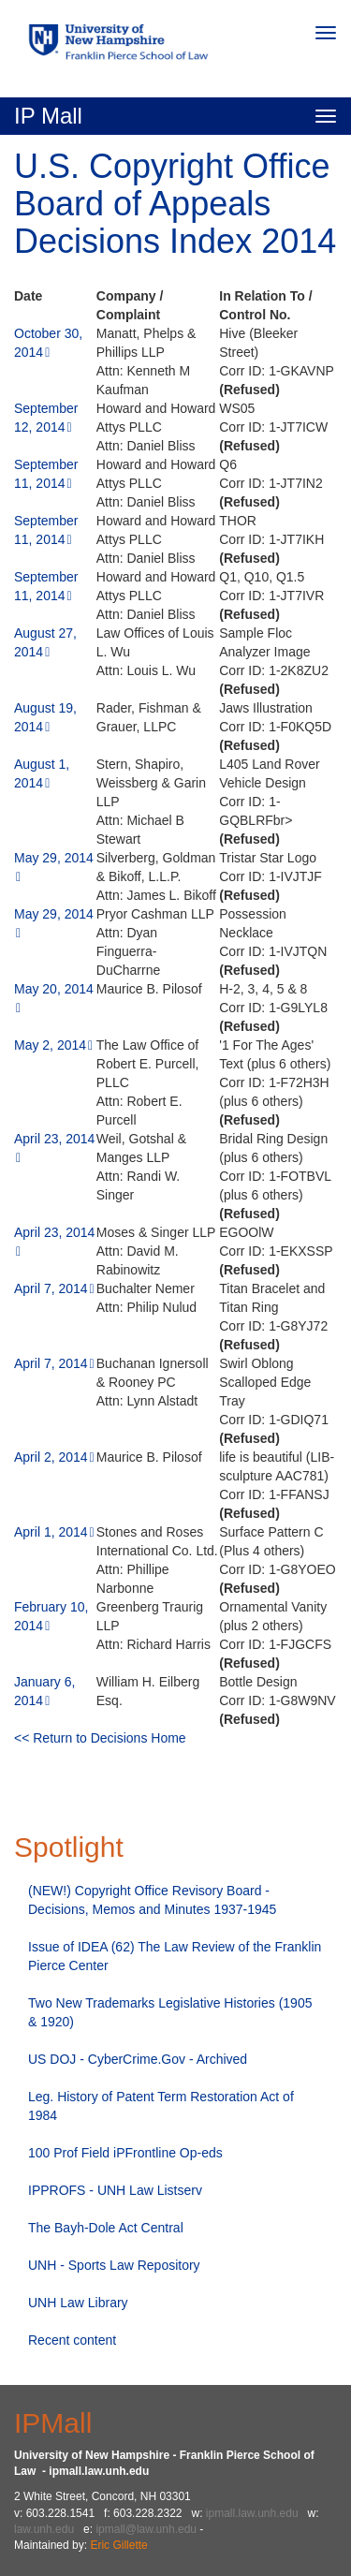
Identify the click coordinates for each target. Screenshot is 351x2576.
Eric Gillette (118, 2545)
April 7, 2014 (51, 1288)
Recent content (72, 2340)
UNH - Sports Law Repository (114, 2265)
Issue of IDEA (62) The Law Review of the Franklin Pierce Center (174, 1956)
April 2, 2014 (51, 1457)
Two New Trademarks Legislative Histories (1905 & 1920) (170, 2012)
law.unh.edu (44, 2529)
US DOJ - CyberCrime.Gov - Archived (137, 2059)
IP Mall (48, 115)
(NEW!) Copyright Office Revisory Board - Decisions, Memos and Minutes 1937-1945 (152, 1900)
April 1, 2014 (51, 1531)
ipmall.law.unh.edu (252, 2513)
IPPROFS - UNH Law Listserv (115, 2190)
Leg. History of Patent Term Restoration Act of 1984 (161, 2106)
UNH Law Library (78, 2302)
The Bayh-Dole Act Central (105, 2227)
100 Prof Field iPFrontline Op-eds (125, 2152)
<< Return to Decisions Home (100, 1737)
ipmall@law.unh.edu (146, 2529)
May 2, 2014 (50, 1045)
